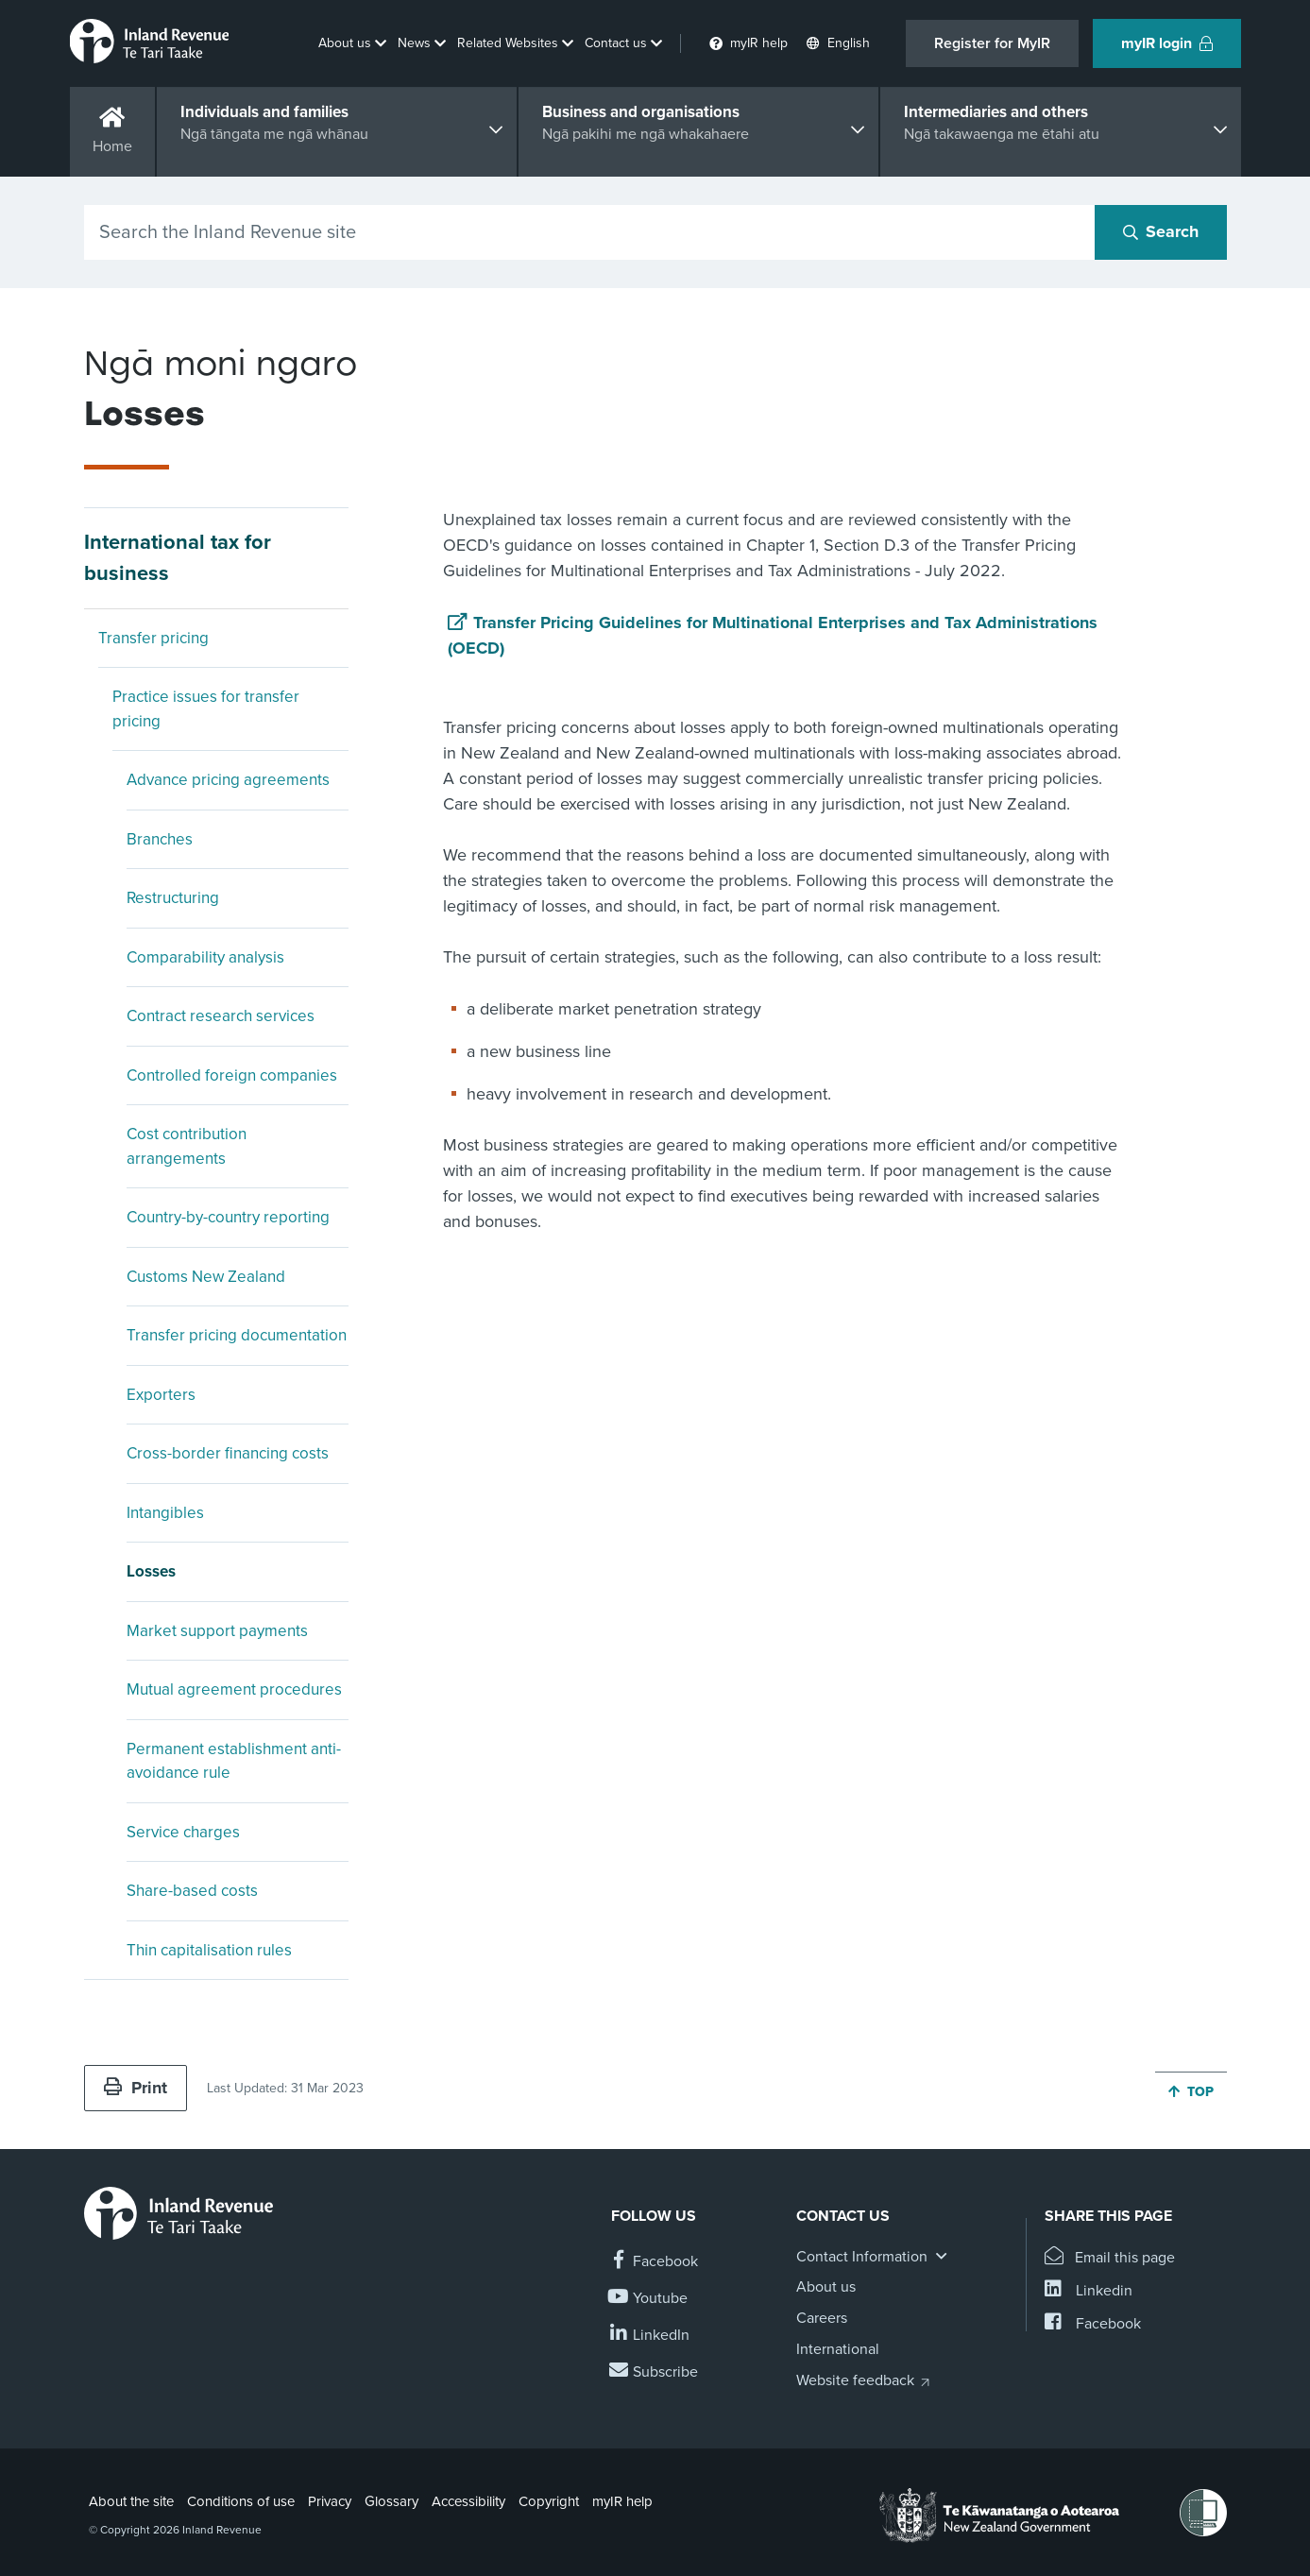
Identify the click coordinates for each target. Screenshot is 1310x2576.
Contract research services (221, 1016)
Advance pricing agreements (228, 780)
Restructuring (173, 898)
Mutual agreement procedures (234, 1689)
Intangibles (165, 1513)
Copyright (549, 2501)
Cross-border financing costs (228, 1453)
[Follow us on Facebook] (654, 2262)
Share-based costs (192, 1891)
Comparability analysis (205, 957)
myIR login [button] (1167, 43)
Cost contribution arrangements (187, 1146)
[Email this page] (1110, 2258)
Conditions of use (241, 2501)
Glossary (391, 2501)
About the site (131, 2501)
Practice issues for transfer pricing (205, 709)
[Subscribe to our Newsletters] (654, 2372)
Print (135, 2087)
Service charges (183, 1832)
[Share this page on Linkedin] (1088, 2291)
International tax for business (177, 558)
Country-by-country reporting (228, 1217)
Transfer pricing (153, 638)
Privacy (329, 2501)
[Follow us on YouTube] (649, 2299)
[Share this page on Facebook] (1093, 2324)
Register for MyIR (992, 43)
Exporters (161, 1395)
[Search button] (1161, 232)
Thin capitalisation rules (209, 1950)
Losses (151, 1571)
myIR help (622, 2501)
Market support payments (217, 1631)
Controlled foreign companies (232, 1075)
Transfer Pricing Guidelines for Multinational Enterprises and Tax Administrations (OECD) (772, 635)
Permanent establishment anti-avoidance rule (234, 1761)
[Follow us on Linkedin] (650, 2335)
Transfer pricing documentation (237, 1335)
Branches (160, 839)
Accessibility (468, 2501)
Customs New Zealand (206, 1277)
